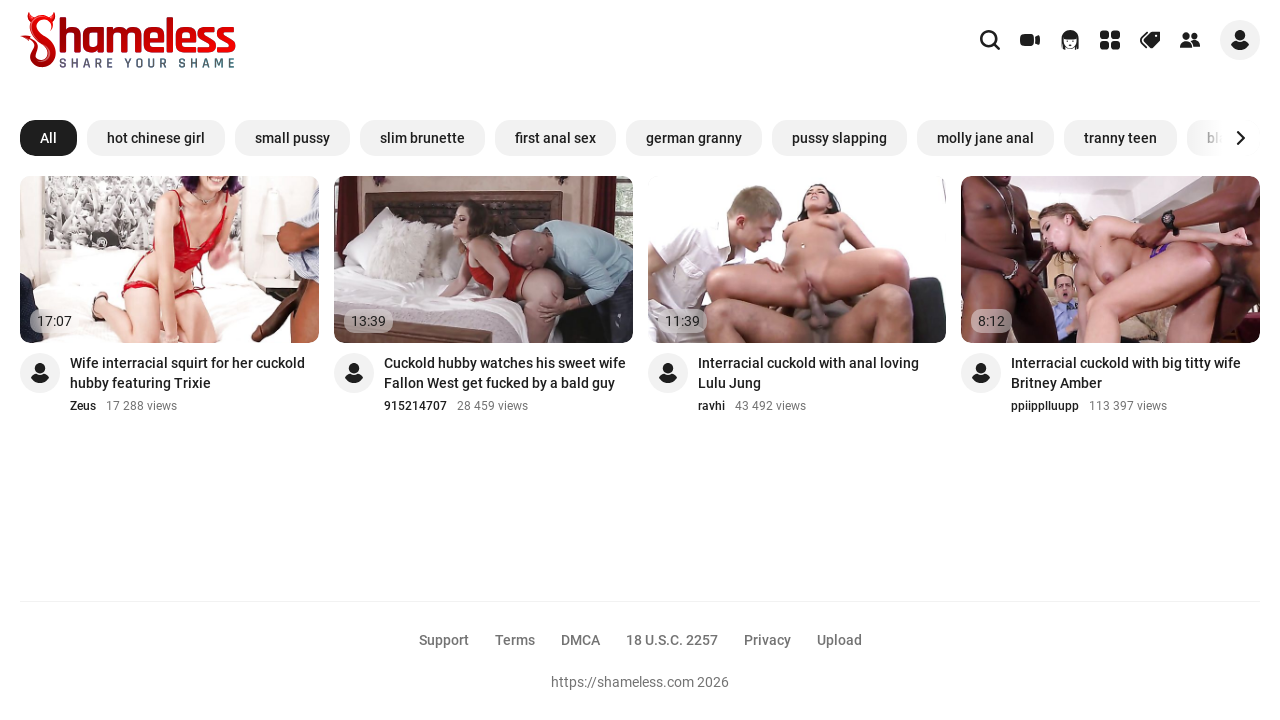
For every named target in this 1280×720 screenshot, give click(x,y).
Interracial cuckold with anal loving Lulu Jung (808, 373)
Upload (839, 640)
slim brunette (422, 138)
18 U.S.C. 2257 (672, 640)
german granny (694, 138)
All (48, 138)
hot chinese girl (156, 138)
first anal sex (555, 138)
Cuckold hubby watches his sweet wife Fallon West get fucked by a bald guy (505, 373)
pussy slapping (839, 138)
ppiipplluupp (1045, 406)
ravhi (711, 406)
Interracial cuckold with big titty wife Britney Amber (1126, 373)
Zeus (83, 406)
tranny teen (1120, 138)
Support (444, 640)
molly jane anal (985, 138)
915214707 (415, 406)
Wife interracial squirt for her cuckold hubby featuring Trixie (187, 373)
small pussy (292, 138)
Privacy (767, 640)
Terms (515, 640)
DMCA (580, 640)
